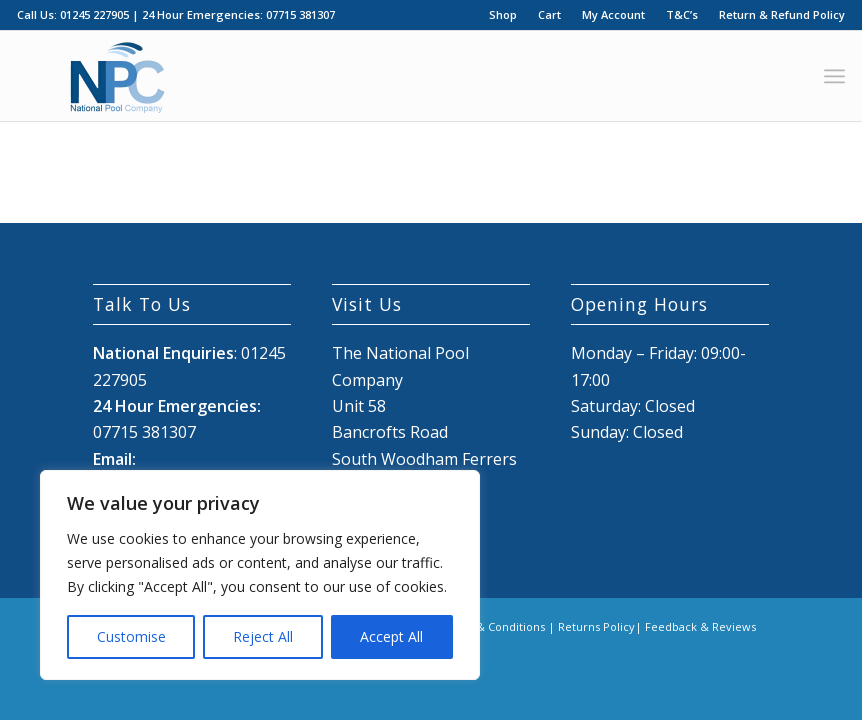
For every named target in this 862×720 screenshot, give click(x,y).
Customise (131, 636)
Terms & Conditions (491, 626)
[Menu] (834, 76)
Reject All (263, 636)
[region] (260, 575)
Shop (503, 14)
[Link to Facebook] (694, 650)
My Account (613, 14)
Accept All (391, 636)
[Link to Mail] (754, 650)
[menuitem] (503, 15)
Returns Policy (596, 626)
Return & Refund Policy (782, 14)
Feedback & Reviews (700, 626)
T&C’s (682, 14)
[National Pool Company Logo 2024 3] (117, 76)
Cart (549, 14)
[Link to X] (724, 650)
